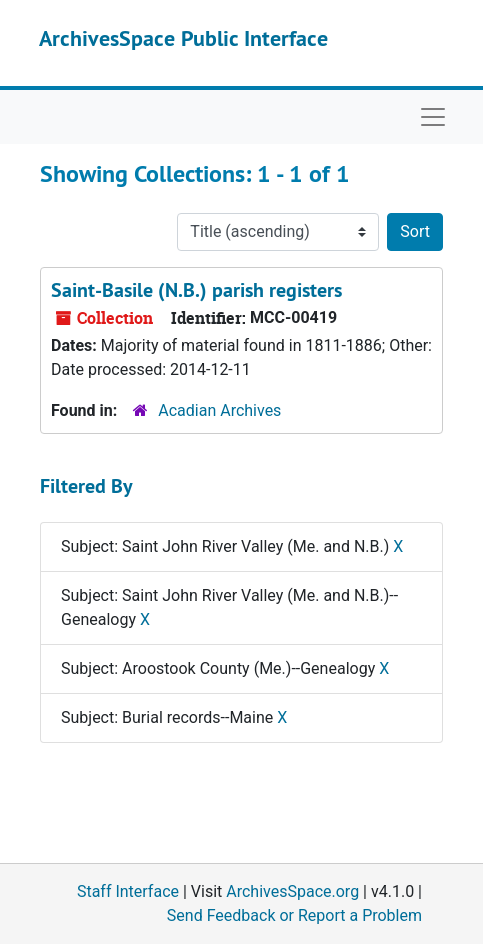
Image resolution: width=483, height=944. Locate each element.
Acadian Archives (219, 410)
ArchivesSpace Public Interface (183, 38)
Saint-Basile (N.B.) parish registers (196, 290)
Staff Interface (128, 891)
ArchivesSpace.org (292, 891)
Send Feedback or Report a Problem (294, 915)
